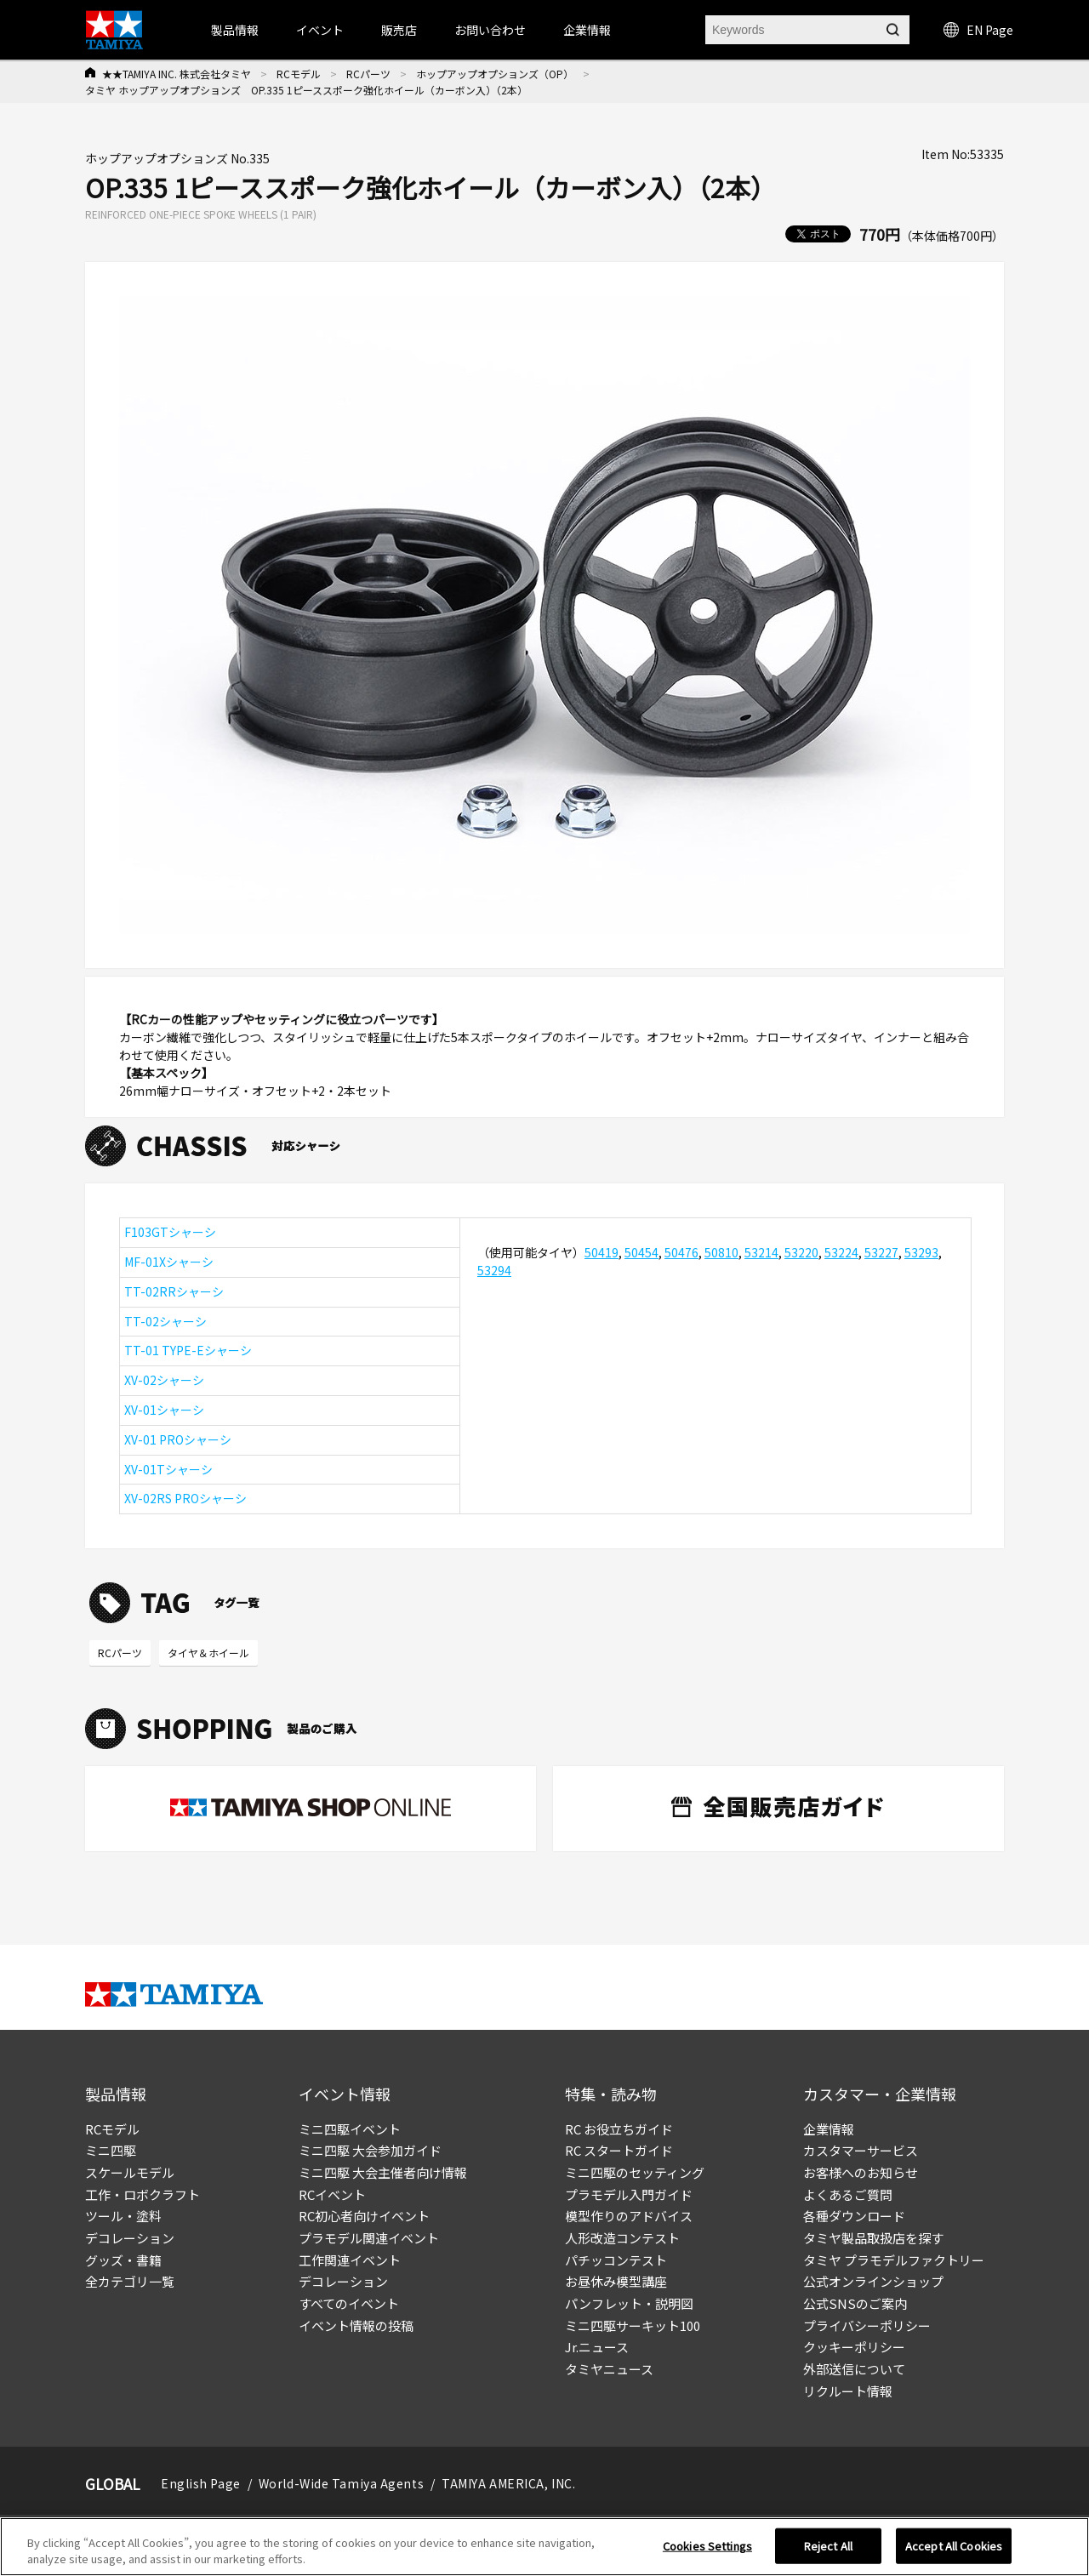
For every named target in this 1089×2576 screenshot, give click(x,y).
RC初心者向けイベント (364, 2216)
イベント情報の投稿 (356, 2325)
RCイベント (332, 2194)
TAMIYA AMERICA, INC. (508, 2483)
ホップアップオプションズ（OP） (494, 73)
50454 (641, 1252)
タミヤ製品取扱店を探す (873, 2238)
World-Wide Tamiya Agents (341, 2483)
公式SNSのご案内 (855, 2303)
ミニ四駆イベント (350, 2129)
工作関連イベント (350, 2260)
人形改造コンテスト (622, 2238)
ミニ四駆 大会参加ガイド (370, 2150)
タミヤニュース (609, 2369)
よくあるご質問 (847, 2194)
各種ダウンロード (854, 2216)
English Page (201, 2483)
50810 (721, 1252)
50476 (681, 1252)
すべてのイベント (349, 2303)
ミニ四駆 (110, 2150)
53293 (921, 1252)
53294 (494, 1270)
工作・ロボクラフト (142, 2194)
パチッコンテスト (616, 2260)
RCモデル (299, 73)
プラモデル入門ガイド (629, 2194)
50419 (601, 1252)
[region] (544, 2546)
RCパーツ (368, 73)
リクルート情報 (847, 2391)
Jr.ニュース (597, 2347)
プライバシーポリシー (867, 2325)
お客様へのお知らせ (860, 2172)
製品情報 (235, 29)
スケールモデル (129, 2172)
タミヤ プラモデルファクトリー (893, 2260)
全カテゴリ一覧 (129, 2281)
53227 (881, 1252)
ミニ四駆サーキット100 (632, 2325)
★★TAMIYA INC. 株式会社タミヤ (176, 73)
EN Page (978, 29)
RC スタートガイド (619, 2150)
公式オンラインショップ (873, 2281)
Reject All (828, 2546)
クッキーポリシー (854, 2347)
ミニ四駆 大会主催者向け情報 (383, 2172)
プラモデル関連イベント (369, 2238)
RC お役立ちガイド (619, 2129)
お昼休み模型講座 (616, 2281)
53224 (841, 1252)
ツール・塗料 (123, 2216)
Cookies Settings (707, 2546)
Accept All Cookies (953, 2546)
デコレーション (129, 2238)
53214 (761, 1252)
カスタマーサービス (860, 2150)
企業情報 (828, 2129)
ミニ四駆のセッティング (634, 2172)
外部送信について (854, 2369)
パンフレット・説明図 (629, 2303)
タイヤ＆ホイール (208, 1652)
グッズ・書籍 (123, 2260)
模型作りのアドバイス (629, 2216)
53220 (801, 1252)
